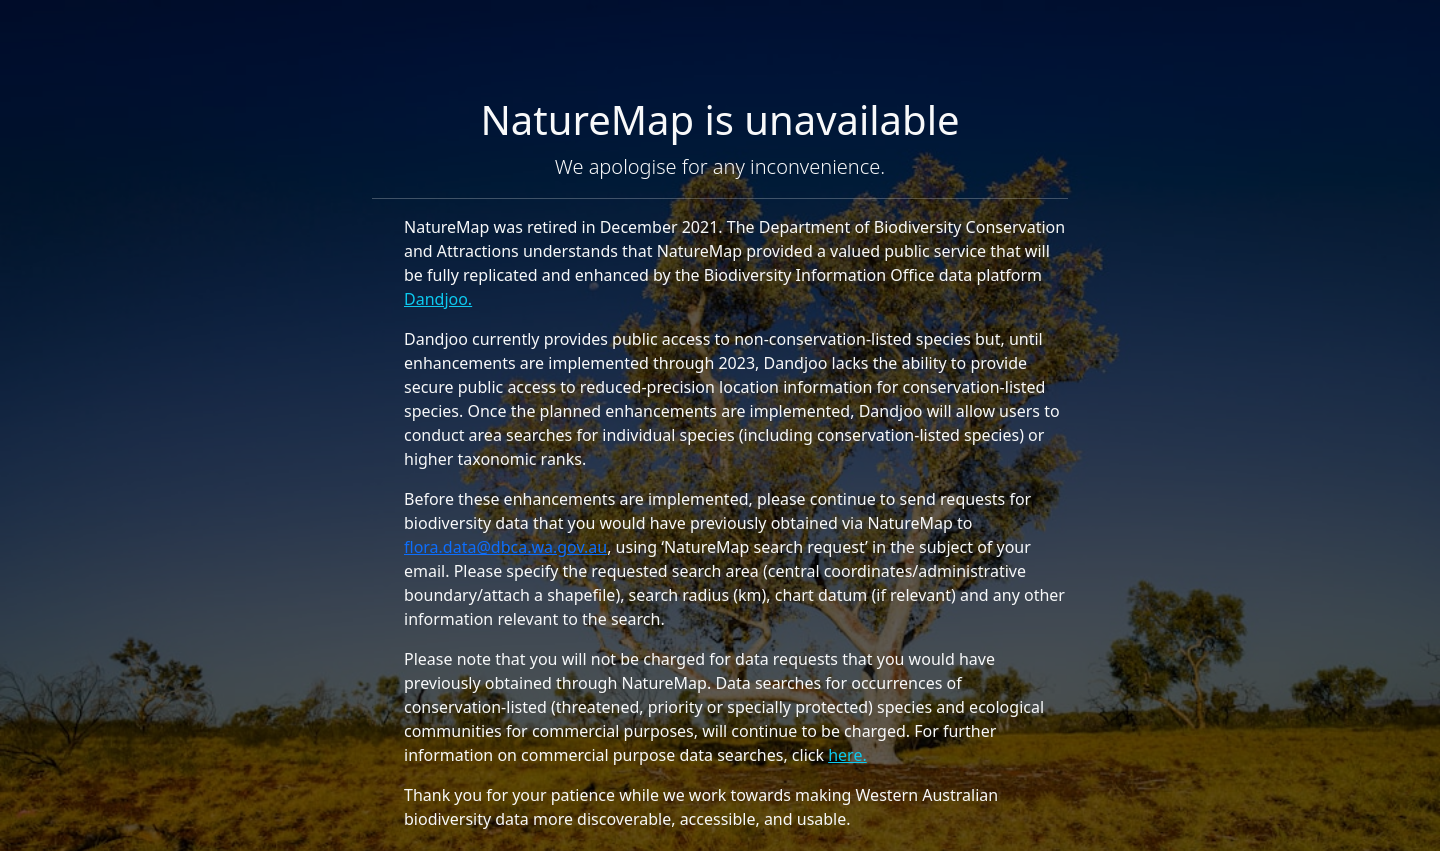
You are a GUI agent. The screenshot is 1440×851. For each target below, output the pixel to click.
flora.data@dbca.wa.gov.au (505, 547)
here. (847, 755)
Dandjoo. (438, 299)
